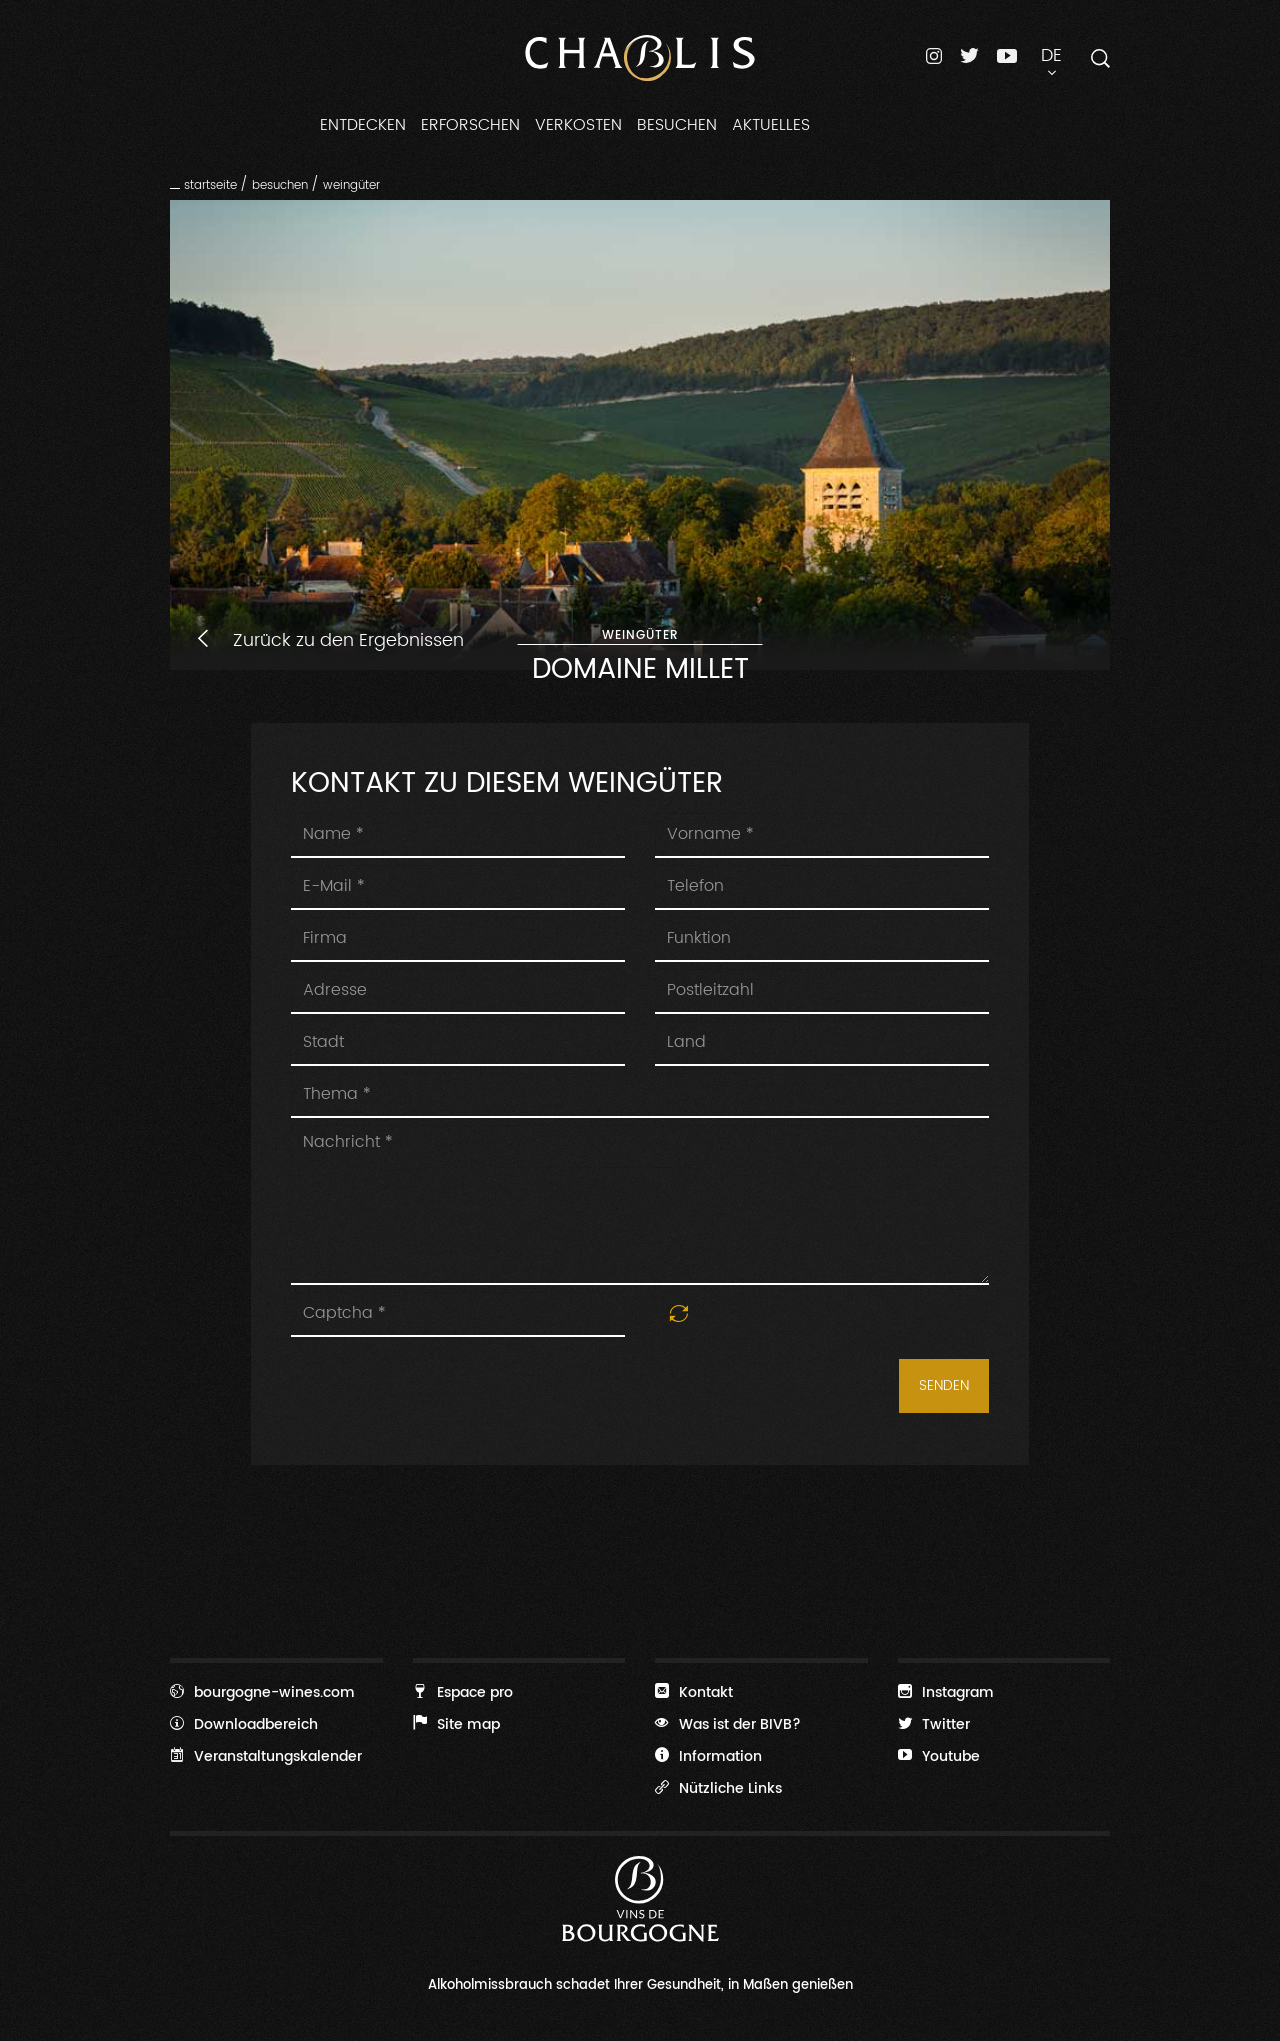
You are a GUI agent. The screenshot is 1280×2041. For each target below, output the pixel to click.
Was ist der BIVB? (728, 1724)
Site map (456, 1724)
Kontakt (694, 1692)
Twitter (934, 1724)
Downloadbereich (244, 1724)
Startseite (210, 185)
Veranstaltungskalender (266, 1756)
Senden (944, 1386)
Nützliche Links (718, 1788)
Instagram (946, 1692)
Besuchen (677, 125)
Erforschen (470, 125)
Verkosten (578, 125)
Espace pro (463, 1692)
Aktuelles (771, 125)
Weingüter (351, 185)
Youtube (939, 1756)
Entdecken (363, 125)
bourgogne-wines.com (262, 1692)
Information (708, 1756)
